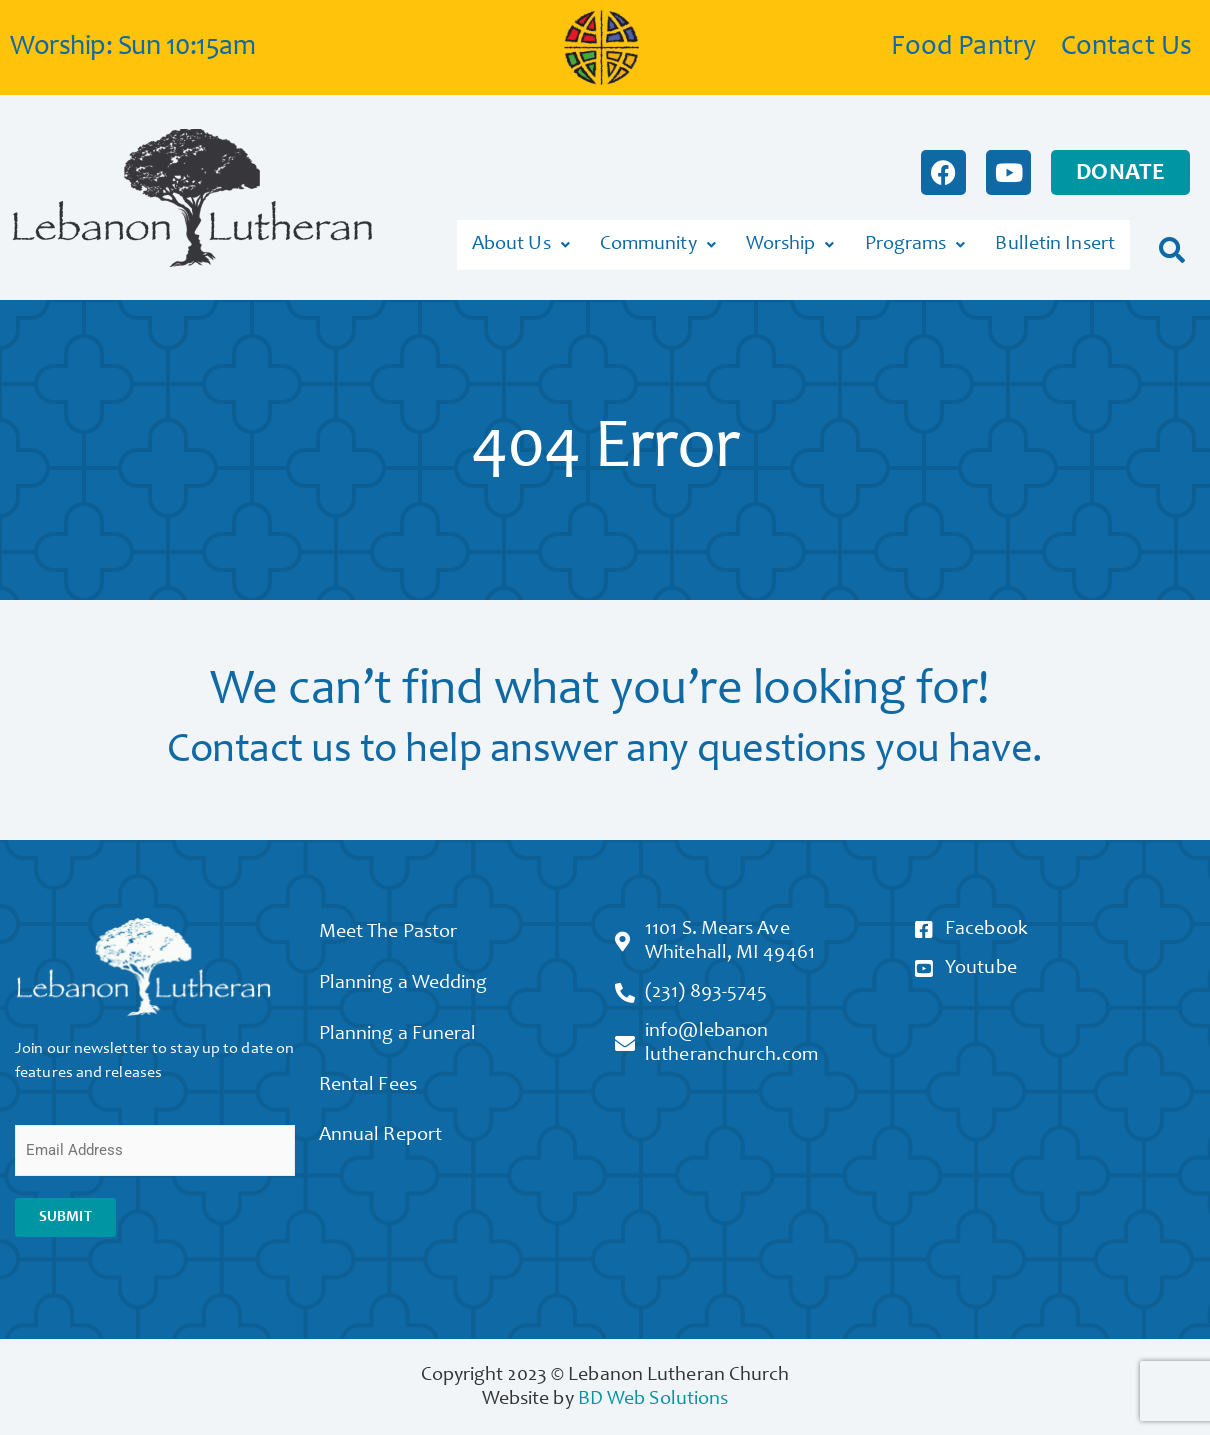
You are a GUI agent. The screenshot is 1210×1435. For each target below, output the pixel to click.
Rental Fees (374, 1090)
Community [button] (658, 242)
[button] (1172, 241)
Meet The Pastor (394, 928)
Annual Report (386, 1144)
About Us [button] (521, 242)
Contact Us (1126, 48)
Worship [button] (790, 242)
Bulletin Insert (1055, 242)
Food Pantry (963, 48)
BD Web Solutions (653, 1393)
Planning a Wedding (409, 982)
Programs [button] (915, 242)
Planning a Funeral (404, 1036)
